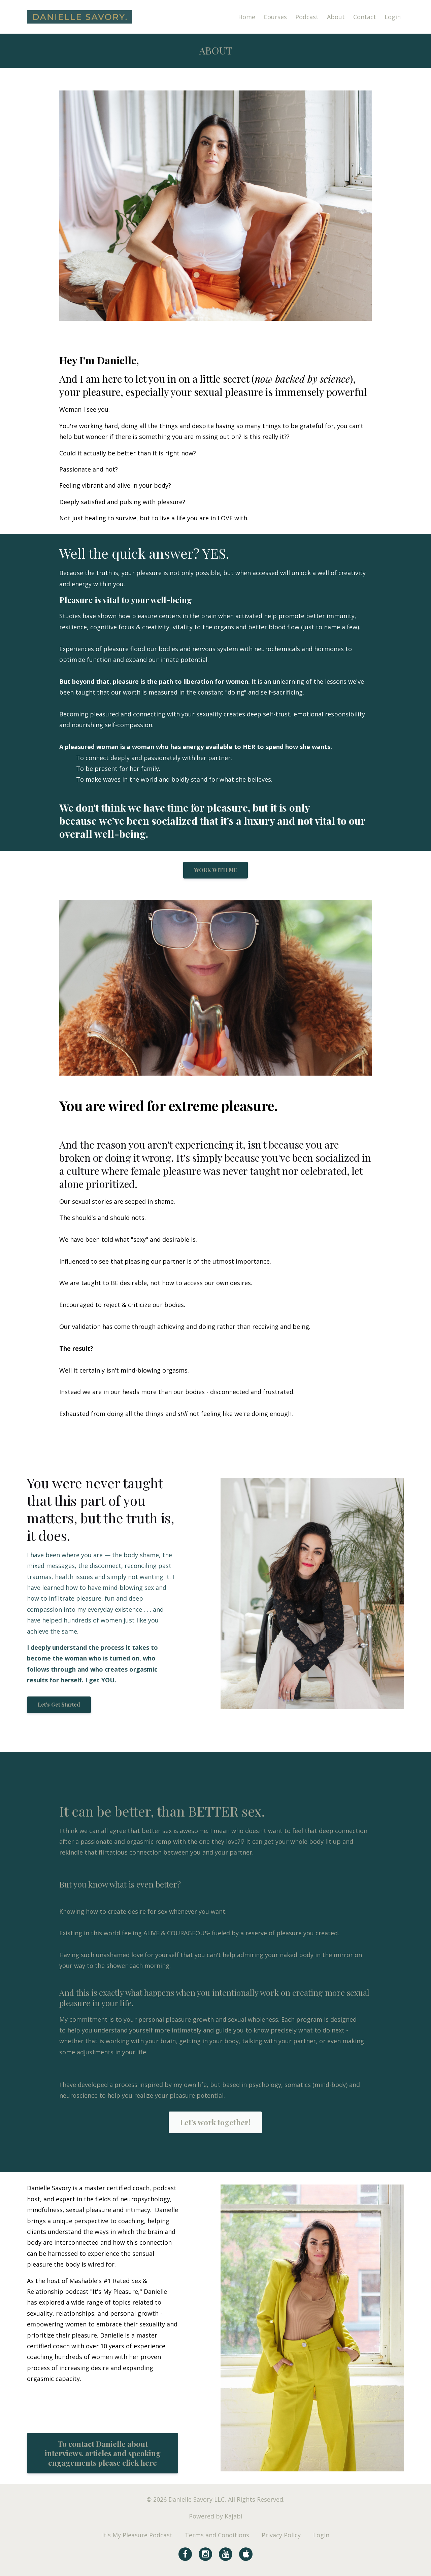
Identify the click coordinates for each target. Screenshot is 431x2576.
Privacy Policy (281, 2535)
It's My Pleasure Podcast (137, 2535)
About (336, 17)
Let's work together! (215, 2122)
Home (246, 17)
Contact (364, 17)
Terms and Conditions (217, 2535)
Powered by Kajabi (215, 2516)
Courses (275, 17)
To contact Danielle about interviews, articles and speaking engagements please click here (103, 2453)
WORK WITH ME (215, 869)
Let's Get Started (59, 1704)
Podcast (307, 17)
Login (393, 17)
